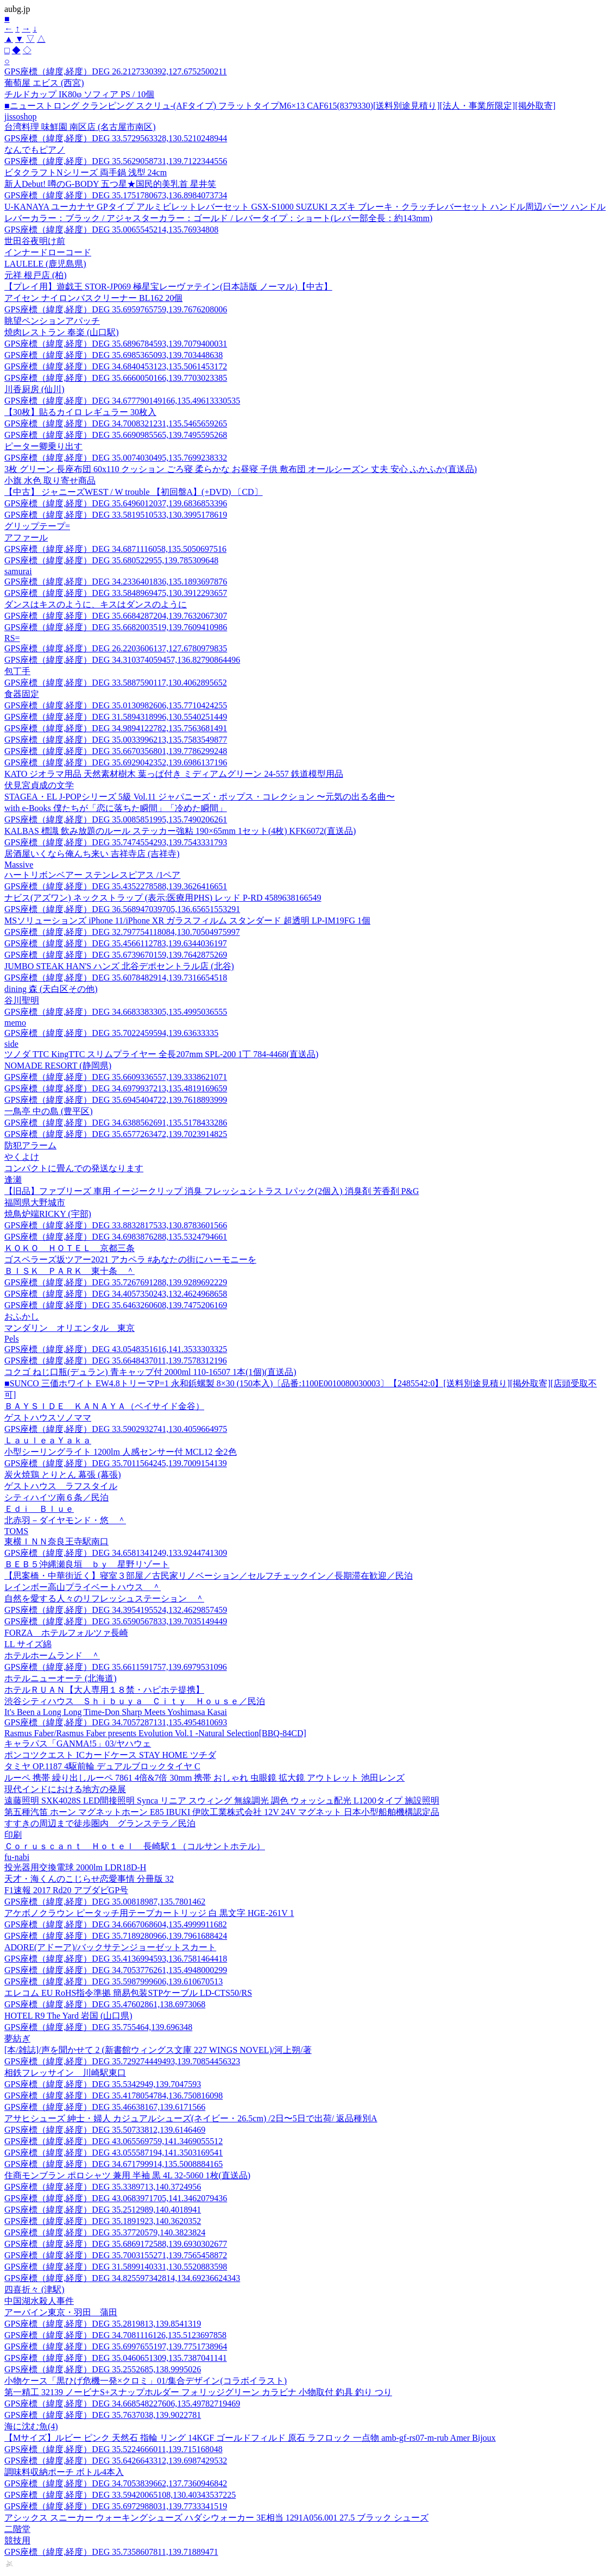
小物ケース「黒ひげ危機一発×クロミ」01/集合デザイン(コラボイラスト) (145, 2380)
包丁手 (17, 671)
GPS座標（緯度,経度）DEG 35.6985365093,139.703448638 (113, 355)
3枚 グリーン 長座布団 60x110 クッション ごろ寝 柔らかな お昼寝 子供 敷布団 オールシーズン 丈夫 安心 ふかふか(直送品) (240, 469)
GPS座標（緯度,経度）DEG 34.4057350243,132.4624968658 (115, 1293)
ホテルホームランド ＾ (52, 1655)
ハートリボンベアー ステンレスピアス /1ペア (92, 874)
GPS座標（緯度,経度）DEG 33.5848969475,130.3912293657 (115, 593)
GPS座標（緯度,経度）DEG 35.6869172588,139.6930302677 (115, 2243)
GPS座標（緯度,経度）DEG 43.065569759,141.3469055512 (113, 2141)
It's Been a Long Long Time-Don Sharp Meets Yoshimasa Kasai (115, 1712)
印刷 (13, 1834)
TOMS (16, 1531)
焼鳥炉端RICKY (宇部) (47, 1213)
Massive (18, 864)
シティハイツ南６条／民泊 (56, 1497)
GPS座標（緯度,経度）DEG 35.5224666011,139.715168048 (113, 2449)
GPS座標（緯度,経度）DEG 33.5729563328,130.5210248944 (115, 138)
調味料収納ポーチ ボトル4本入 (64, 2472)
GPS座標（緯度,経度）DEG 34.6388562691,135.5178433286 (115, 1122)
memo (15, 1022)
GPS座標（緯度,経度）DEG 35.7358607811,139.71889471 (111, 2551)
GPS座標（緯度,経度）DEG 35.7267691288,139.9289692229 (115, 1282)
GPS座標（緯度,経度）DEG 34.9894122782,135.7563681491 (115, 728)
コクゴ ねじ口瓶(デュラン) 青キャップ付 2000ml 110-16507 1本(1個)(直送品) (150, 1372)
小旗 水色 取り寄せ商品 (50, 480)
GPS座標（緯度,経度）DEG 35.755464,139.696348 (98, 2027)
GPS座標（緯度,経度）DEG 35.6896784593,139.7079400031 (115, 343)
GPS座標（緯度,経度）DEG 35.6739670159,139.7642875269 (115, 954)
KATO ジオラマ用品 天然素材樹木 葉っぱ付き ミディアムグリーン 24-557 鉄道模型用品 (173, 773)
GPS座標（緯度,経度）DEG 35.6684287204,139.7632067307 (115, 615)
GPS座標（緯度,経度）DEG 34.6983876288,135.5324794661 (115, 1236)
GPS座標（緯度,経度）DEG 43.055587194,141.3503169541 (113, 2152)
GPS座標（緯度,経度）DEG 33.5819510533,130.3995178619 (115, 514)
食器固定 (21, 694)
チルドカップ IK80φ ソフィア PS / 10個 (79, 94)
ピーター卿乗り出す (43, 446)
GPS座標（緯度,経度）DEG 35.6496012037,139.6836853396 (115, 503)
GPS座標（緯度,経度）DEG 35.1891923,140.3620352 (102, 2221)
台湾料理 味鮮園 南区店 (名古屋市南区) (80, 126)
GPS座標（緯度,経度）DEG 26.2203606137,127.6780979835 (115, 648)
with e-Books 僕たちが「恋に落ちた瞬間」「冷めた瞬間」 (115, 808)
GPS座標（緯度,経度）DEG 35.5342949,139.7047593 (102, 2084)
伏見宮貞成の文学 (39, 785)
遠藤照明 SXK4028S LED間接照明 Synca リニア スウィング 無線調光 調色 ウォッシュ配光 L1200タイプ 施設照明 (221, 1800)
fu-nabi (16, 1857)
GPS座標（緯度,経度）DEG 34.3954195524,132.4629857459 (115, 1609)
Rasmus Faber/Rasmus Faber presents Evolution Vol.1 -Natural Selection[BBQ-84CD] (155, 1733)
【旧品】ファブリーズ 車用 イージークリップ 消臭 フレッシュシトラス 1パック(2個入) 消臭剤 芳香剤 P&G (211, 1191)
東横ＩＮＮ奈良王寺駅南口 (56, 1541)
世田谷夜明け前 (34, 241)
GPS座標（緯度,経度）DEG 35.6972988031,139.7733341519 (115, 2506)
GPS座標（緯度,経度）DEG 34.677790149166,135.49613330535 (122, 400)
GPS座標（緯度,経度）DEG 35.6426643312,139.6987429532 (115, 2460)
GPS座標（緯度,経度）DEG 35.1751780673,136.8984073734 (115, 195)
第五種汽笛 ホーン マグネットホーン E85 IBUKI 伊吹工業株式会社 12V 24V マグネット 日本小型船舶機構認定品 (221, 1812)
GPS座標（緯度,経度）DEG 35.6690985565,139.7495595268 (115, 434)
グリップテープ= (37, 526)
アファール (26, 537)
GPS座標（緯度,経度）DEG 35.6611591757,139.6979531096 (115, 1667)
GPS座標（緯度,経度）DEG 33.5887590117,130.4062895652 (115, 682)
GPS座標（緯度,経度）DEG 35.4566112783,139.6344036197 (115, 943)
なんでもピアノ (34, 149)
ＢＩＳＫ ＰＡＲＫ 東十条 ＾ (69, 1271)
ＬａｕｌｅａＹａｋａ (47, 1440)
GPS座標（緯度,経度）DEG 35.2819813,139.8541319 (102, 2323)
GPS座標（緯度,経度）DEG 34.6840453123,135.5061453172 (115, 366)
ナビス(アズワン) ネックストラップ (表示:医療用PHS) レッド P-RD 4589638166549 (162, 897)
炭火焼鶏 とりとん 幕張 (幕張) (62, 1474)
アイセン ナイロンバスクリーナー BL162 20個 (93, 298)
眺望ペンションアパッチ (52, 320)
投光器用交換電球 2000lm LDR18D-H (75, 1867)
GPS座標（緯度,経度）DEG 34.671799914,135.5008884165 (113, 2164)
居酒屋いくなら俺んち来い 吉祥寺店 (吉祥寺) (92, 853)
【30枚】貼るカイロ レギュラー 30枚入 (80, 412)
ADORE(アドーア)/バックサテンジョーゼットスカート (110, 1947)
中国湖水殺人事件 (39, 2300)
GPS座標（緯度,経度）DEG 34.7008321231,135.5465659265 (115, 423)
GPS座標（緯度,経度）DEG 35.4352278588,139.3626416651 (115, 886)
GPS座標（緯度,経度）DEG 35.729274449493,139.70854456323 (122, 2061)
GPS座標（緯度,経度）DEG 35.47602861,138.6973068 (104, 2004)
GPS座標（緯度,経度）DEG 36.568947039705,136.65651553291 (122, 909)
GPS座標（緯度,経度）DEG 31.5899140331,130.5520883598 (115, 2266)
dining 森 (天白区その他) (51, 989)
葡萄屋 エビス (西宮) (44, 82)
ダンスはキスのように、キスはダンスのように (95, 604)
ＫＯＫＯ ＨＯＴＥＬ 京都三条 (69, 1248)
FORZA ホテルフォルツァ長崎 (66, 1632)
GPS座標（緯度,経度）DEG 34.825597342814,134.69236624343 (122, 2278)
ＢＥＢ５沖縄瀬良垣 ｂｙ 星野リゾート (86, 1564)
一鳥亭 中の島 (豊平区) (48, 1111)
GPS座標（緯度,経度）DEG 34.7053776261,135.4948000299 (115, 1970)
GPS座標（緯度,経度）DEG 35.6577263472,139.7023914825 (115, 1134)
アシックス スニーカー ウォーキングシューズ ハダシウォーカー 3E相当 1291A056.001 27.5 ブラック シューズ (216, 2517)
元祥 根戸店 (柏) (35, 275)
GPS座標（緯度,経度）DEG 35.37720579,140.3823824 (104, 2232)
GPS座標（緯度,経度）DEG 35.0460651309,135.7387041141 (115, 2358)
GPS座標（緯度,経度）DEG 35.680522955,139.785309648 (111, 560)
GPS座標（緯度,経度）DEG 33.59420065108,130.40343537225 (120, 2494)
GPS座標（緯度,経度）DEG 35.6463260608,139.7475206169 (115, 1305)
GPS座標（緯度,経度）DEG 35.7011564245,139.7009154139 (115, 1463)
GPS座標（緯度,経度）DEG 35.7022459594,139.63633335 (111, 1033)
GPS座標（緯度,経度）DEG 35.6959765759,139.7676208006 (115, 309)
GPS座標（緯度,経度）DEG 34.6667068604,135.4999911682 (115, 1924)
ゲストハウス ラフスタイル (60, 1486)
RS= (12, 638)
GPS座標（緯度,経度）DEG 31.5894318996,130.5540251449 (115, 716)
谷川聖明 (21, 1000)
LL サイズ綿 (28, 1644)
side (11, 1043)
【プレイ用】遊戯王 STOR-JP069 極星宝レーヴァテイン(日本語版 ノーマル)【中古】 (168, 286)
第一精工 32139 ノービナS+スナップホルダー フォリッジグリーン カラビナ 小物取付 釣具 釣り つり (198, 2392)
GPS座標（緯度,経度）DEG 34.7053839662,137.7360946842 (115, 2483)
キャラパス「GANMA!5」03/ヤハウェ (77, 1743)
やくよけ (21, 1156)
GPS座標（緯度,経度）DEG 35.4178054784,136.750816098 (113, 2095)
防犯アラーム (30, 1145)
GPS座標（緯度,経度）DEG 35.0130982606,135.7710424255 (115, 705)
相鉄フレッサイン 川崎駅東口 (65, 2072)
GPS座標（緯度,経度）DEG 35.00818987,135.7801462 (104, 1901)
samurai (18, 571)
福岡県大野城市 (34, 1202)
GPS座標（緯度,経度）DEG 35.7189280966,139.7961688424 (115, 1935)
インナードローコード (47, 252)
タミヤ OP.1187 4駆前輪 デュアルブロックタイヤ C (102, 1766)
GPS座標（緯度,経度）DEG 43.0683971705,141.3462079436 (115, 2198)
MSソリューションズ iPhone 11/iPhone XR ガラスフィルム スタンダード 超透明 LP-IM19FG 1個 (187, 920)
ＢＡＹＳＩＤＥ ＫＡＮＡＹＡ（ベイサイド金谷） (104, 1406)
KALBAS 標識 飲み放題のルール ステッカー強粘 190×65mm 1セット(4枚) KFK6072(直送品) (180, 830)
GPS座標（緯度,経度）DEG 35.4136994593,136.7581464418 (115, 1958)
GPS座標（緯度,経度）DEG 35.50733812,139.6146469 (104, 2129)
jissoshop (20, 116)
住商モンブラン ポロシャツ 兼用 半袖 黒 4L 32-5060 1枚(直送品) (127, 2175)
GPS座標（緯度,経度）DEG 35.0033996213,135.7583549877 (115, 739)
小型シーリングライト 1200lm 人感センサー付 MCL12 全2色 (120, 1451)
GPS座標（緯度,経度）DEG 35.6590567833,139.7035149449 (115, 1621)
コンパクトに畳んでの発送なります (73, 1168)
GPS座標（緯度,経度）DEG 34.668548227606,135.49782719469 (122, 2403)
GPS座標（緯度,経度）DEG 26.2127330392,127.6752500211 (115, 71)
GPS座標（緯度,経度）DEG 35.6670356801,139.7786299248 (115, 751)
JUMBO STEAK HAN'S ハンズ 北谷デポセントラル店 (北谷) (119, 966)
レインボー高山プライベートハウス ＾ (82, 1587)
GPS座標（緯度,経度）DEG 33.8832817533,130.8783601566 (115, 1225)
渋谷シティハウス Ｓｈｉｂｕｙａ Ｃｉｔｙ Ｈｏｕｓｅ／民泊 (134, 1701)
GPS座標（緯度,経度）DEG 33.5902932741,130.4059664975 (115, 1429)
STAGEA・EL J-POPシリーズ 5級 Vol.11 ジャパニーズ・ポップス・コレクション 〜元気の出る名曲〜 (199, 796)
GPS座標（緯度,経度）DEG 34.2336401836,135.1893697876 (115, 581)
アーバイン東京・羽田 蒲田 (60, 2312)
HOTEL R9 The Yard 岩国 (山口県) (68, 2015)
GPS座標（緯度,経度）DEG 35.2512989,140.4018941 (102, 2209)
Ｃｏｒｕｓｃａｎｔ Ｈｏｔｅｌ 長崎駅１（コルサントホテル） (134, 1846)
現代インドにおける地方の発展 (65, 1789)
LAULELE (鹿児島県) (45, 263)
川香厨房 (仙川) (34, 389)
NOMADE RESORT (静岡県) (57, 1065)
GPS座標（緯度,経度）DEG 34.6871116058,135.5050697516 (115, 549)
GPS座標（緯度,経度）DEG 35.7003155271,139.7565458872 (115, 2255)
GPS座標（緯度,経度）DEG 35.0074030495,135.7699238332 (115, 457)
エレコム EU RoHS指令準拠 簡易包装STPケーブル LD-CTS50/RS (128, 1992)
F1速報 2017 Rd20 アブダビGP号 (66, 1890)
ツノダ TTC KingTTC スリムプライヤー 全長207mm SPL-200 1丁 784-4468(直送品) (161, 1054)
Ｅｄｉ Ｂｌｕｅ (39, 1508)
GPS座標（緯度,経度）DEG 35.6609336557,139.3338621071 (115, 1077)
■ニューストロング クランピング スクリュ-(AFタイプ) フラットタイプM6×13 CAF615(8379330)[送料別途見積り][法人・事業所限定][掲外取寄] (280, 105)
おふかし (21, 1316)
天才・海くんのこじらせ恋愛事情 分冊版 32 (89, 1878)
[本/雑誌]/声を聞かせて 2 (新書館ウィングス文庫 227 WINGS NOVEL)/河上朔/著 (158, 2049)
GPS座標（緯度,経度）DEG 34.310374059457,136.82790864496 (122, 659)
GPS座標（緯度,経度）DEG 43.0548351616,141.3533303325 (115, 1349)
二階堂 (17, 2529)
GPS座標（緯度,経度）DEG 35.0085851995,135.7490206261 (115, 819)
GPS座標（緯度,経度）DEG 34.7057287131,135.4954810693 (115, 1722)
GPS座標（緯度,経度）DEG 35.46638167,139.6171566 (104, 2107)
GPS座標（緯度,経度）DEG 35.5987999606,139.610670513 (113, 1981)
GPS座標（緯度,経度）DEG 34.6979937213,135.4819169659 (115, 1088)
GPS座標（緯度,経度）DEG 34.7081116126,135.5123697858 (115, 2335)
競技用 (17, 2540)
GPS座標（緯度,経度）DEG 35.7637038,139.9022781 (102, 2415)
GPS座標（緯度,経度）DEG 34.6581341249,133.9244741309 (115, 1552)
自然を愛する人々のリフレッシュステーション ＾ (104, 1598)
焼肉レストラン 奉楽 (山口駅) (61, 332)
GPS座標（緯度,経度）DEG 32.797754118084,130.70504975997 (122, 932)
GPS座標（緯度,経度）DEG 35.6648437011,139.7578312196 (115, 1360)
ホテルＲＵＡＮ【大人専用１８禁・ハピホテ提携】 (104, 1689)
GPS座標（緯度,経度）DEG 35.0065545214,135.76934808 (111, 229)
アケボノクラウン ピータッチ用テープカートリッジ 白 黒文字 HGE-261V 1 (149, 1913)
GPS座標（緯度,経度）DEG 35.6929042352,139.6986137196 (115, 762)
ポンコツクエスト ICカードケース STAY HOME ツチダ (110, 1755)
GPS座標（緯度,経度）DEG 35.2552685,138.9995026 (102, 2369)
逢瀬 (13, 1179)
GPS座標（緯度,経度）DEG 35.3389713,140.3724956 (102, 2186)
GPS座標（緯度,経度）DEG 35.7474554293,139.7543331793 (115, 842)
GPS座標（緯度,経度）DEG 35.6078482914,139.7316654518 (115, 977)
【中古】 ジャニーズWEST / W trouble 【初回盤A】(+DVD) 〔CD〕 (133, 492)
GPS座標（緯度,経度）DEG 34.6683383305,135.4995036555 (115, 1011)
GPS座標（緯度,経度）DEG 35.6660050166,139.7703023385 (115, 377)
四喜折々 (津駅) (34, 2289)
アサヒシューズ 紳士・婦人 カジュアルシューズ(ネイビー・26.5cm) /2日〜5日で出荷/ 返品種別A (190, 2118)
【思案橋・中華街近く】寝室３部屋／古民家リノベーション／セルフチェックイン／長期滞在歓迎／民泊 (208, 1575)
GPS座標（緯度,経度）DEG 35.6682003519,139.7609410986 (115, 627)
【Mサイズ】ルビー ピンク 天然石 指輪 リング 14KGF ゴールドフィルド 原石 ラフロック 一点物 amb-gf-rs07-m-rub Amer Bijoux (250, 2437)
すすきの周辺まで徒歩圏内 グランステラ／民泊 (99, 1823)
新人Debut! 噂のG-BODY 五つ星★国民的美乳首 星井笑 (110, 184)
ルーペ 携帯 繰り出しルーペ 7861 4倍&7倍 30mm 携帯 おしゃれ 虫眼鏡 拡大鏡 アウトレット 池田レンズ (204, 1777)
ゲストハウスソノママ (47, 1417)
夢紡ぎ (17, 2038)
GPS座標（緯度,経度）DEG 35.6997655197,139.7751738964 (115, 2346)
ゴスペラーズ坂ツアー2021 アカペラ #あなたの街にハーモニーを (130, 1259)
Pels (11, 1338)
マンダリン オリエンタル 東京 (69, 1328)
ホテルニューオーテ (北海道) (60, 1678)
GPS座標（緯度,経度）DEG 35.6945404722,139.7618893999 (115, 1099)
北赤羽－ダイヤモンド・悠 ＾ (65, 1520)
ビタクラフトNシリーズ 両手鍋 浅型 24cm (85, 172)
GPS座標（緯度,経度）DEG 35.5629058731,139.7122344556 (115, 161)
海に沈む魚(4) (31, 2426)
